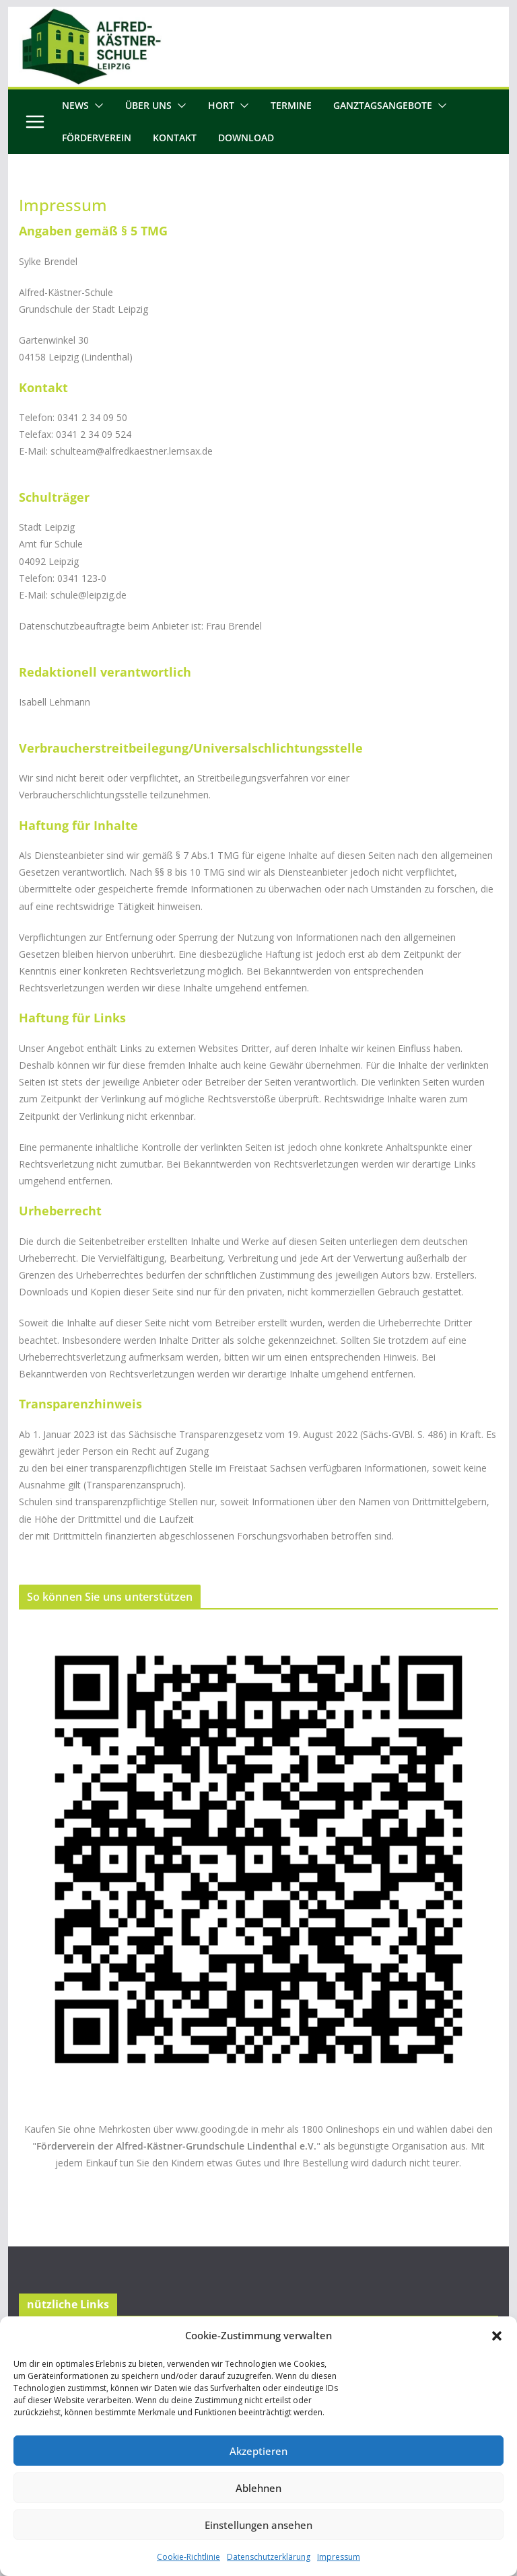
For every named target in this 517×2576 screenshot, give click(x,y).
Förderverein (96, 137)
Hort (221, 105)
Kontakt (175, 137)
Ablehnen (258, 2488)
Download (246, 137)
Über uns (148, 105)
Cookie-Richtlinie (188, 2557)
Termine (291, 105)
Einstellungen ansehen (258, 2525)
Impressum (338, 2557)
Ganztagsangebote (382, 105)
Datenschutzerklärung (268, 2557)
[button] (497, 2336)
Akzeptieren (258, 2451)
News (75, 105)
